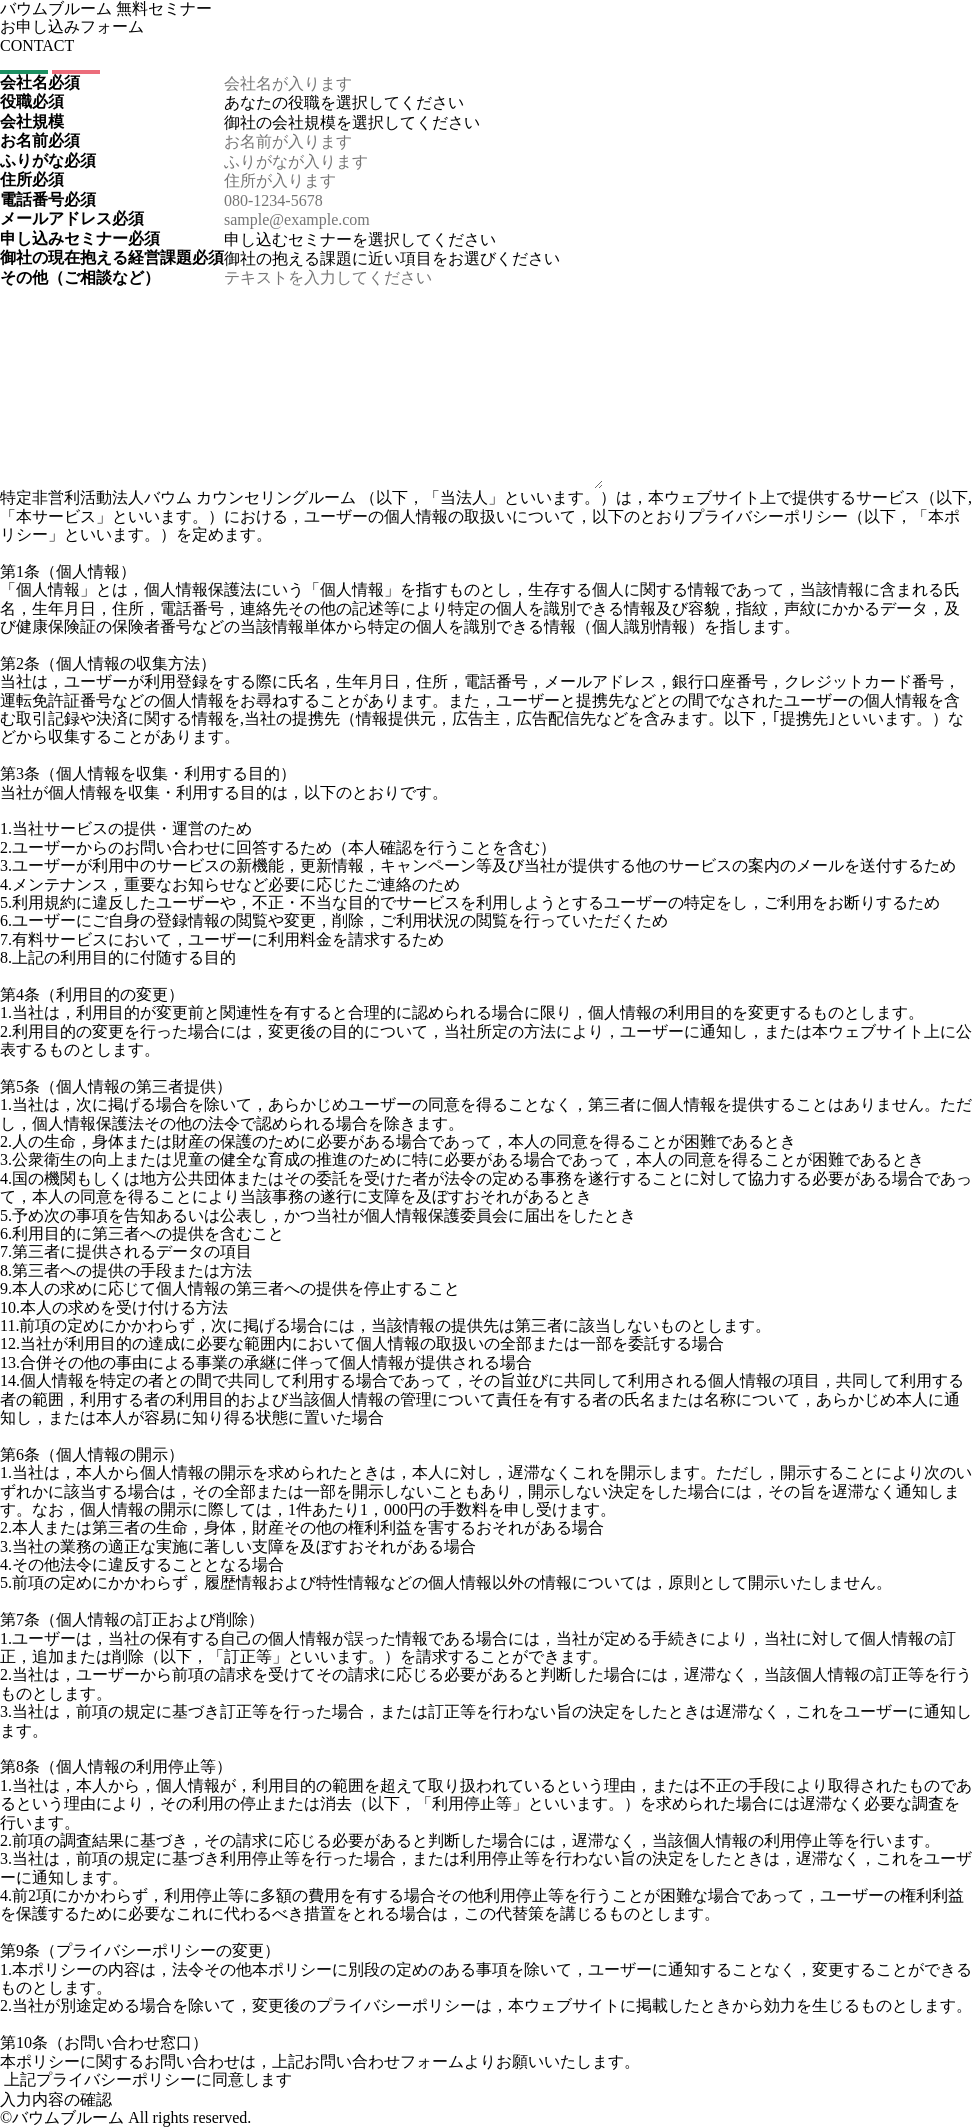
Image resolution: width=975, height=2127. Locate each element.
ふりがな (48, 160)
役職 (32, 101)
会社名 (40, 82)
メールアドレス (72, 218)
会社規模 (32, 121)
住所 (32, 179)
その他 (80, 277)
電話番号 (48, 199)
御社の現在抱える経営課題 (112, 257)
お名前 (40, 140)
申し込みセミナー (80, 238)
